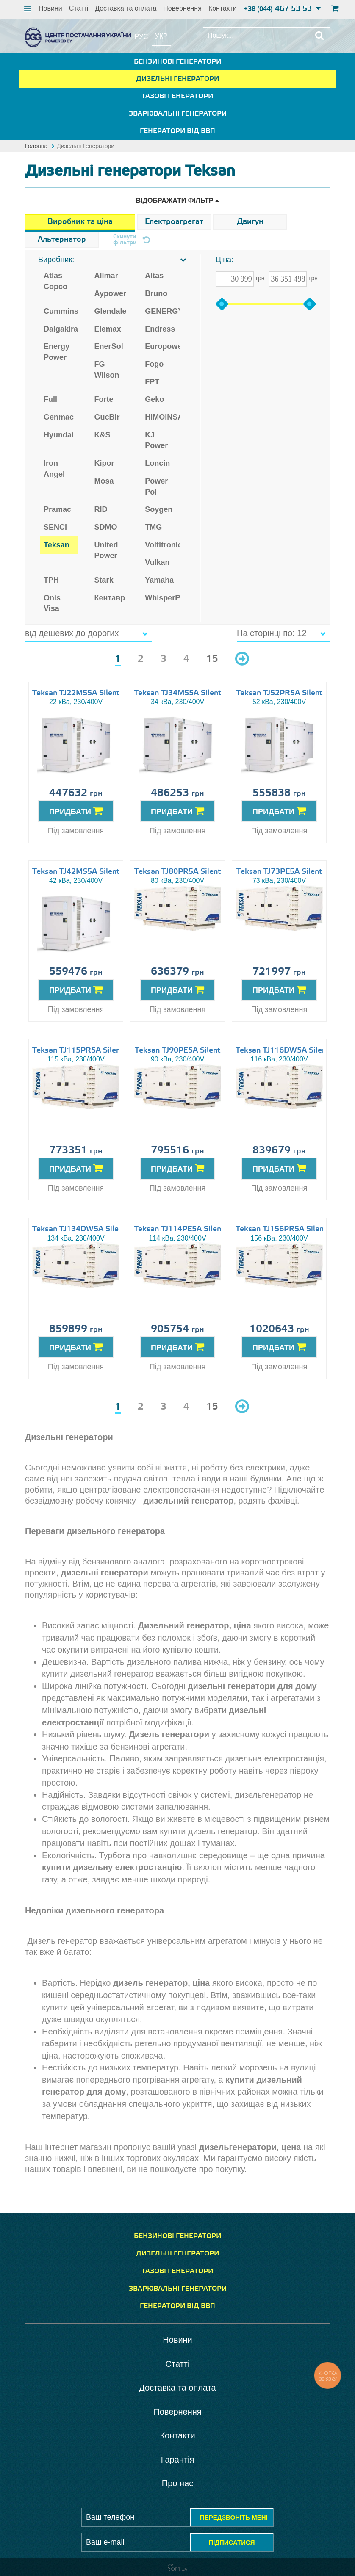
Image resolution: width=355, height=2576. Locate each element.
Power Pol (156, 486)
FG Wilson (106, 369)
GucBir (107, 417)
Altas (154, 275)
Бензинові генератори (177, 62)
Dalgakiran (61, 329)
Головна (36, 146)
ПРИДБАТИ (76, 810)
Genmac (59, 417)
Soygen (158, 509)
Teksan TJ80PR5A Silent (177, 871)
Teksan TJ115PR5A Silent (77, 1050)
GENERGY (162, 311)
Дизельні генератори (177, 79)
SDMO (105, 527)
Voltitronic (162, 545)
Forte (104, 399)
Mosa (104, 481)
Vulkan (157, 562)
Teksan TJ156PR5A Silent (281, 1229)
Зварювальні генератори (178, 114)
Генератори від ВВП (177, 131)
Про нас (177, 2483)
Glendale (110, 311)
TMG (153, 527)
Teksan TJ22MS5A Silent (75, 693)
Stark (104, 580)
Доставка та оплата (125, 8)
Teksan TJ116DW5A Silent (282, 1050)
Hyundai (59, 435)
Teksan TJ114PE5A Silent (179, 1229)
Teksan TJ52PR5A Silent (279, 693)
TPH (51, 580)
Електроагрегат (174, 222)
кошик (334, 8)
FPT (152, 382)
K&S (102, 435)
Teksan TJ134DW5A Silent (79, 1229)
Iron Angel (54, 468)
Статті (78, 8)
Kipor (104, 463)
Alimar (106, 275)
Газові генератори (177, 96)
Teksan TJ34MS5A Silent (177, 693)
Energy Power (56, 352)
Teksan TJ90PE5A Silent (177, 1050)
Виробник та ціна (80, 222)
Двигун (250, 222)
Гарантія (177, 2459)
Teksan (56, 545)
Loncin (157, 463)
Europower (162, 346)
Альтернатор (62, 239)
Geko (154, 399)
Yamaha (159, 580)
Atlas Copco (55, 281)
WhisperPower (162, 598)
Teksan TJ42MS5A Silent (75, 871)
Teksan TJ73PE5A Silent (279, 871)
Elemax (107, 329)
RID (101, 509)
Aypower (110, 293)
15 (212, 659)
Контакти (222, 8)
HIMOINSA (162, 417)
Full (50, 399)
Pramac (57, 509)
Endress (160, 329)
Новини (50, 8)
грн (260, 278)
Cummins (61, 311)
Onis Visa (52, 603)
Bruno (156, 293)
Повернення (182, 8)
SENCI (55, 527)
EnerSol (108, 346)
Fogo (154, 364)
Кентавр (109, 598)
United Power (106, 550)
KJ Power (156, 440)
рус (141, 36)
